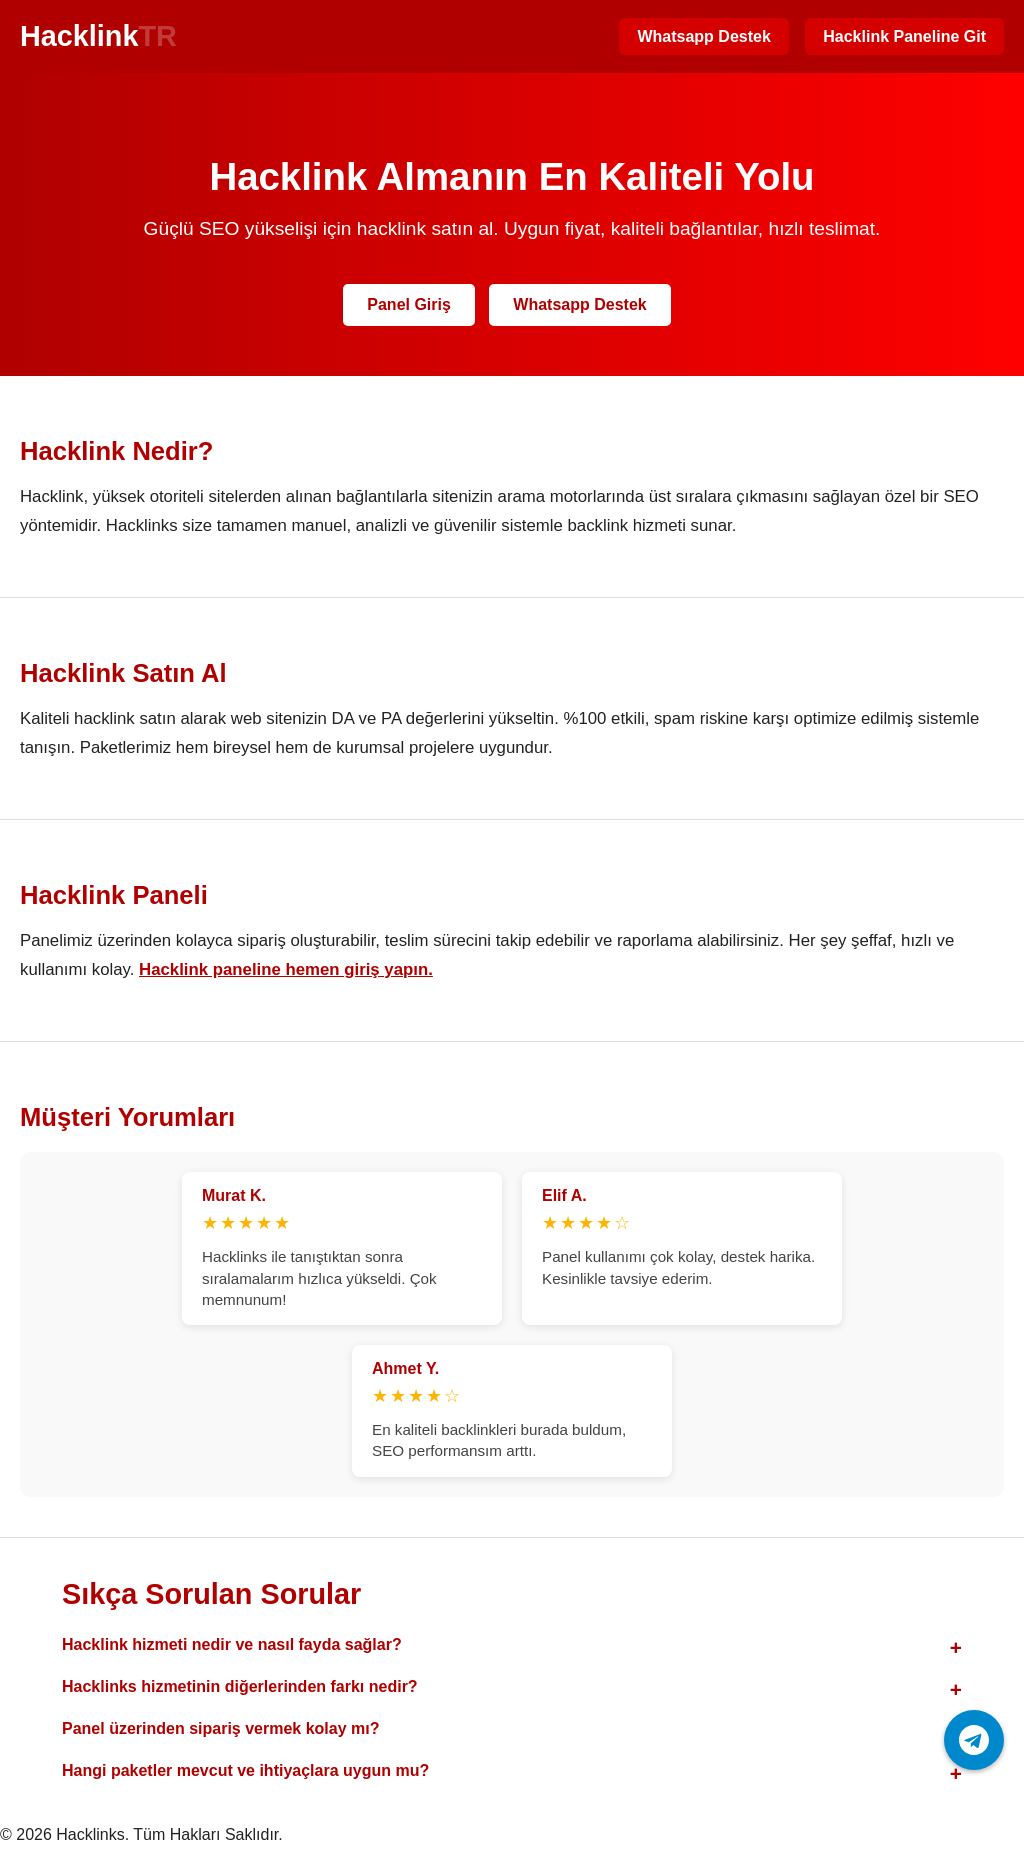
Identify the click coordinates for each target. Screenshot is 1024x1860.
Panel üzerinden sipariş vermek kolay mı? (220, 1728)
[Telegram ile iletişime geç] (974, 1740)
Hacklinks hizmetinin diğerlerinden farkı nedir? (240, 1686)
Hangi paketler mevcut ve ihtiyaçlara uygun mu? (245, 1770)
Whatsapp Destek (703, 36)
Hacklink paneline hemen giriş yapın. (286, 969)
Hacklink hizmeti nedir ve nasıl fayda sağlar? (232, 1644)
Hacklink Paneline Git (904, 36)
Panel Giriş (409, 304)
